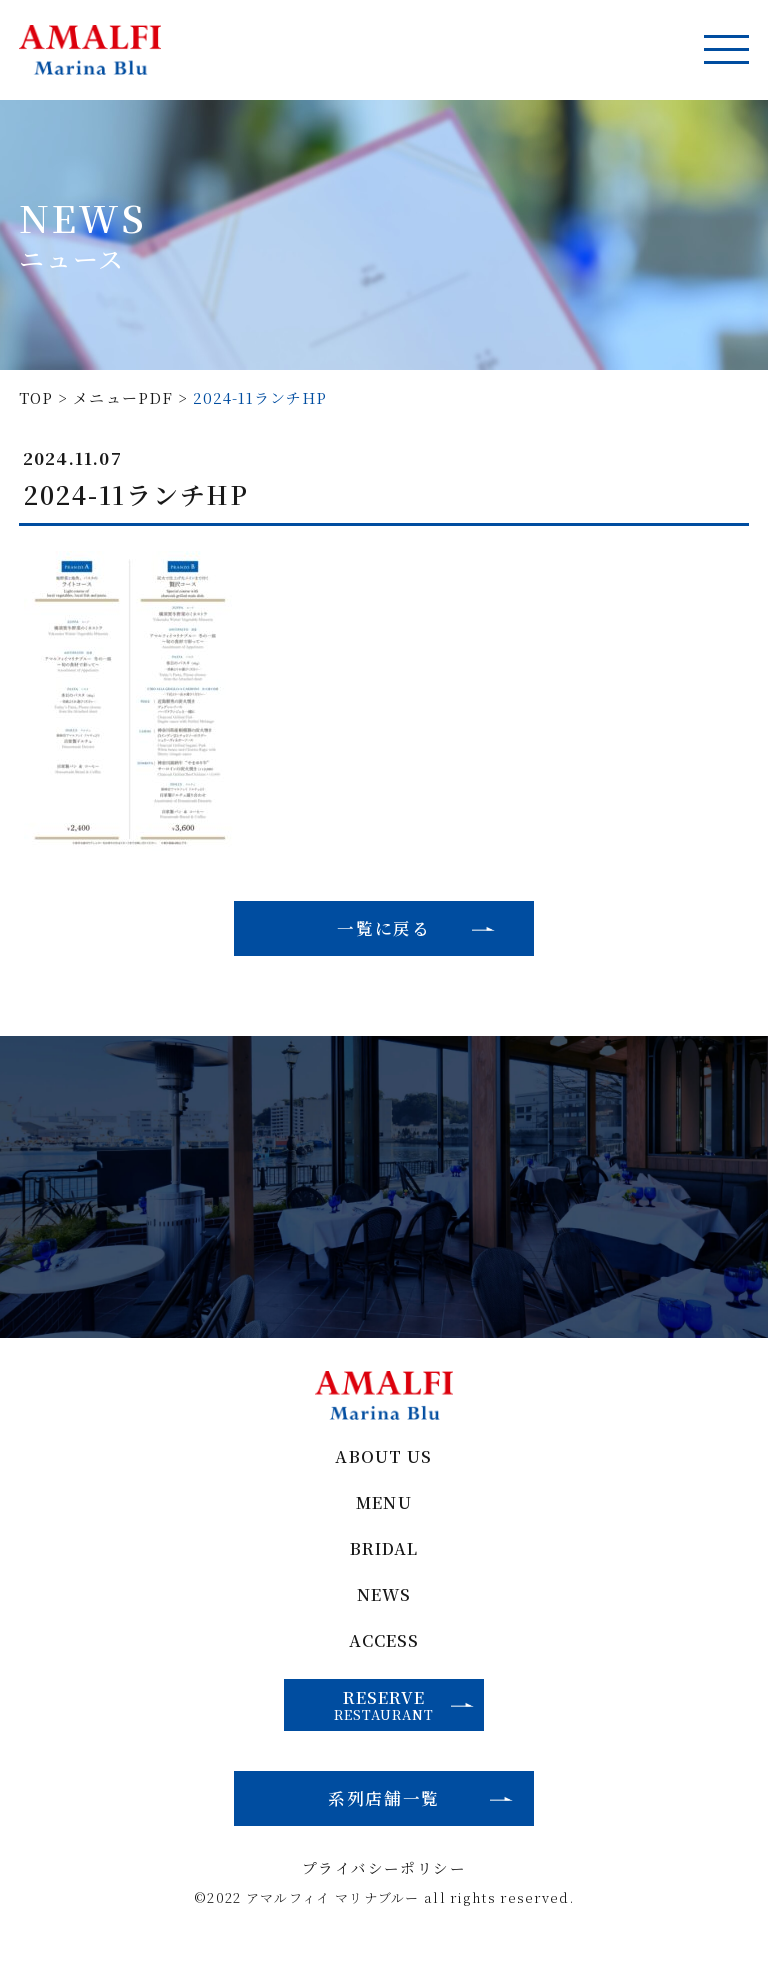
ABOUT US (384, 1470)
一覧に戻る (384, 929)
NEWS (384, 1611)
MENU (384, 1517)
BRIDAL (384, 1564)
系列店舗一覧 (384, 1819)
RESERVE (405, 1723)
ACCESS (384, 1658)
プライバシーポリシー (384, 1892)
